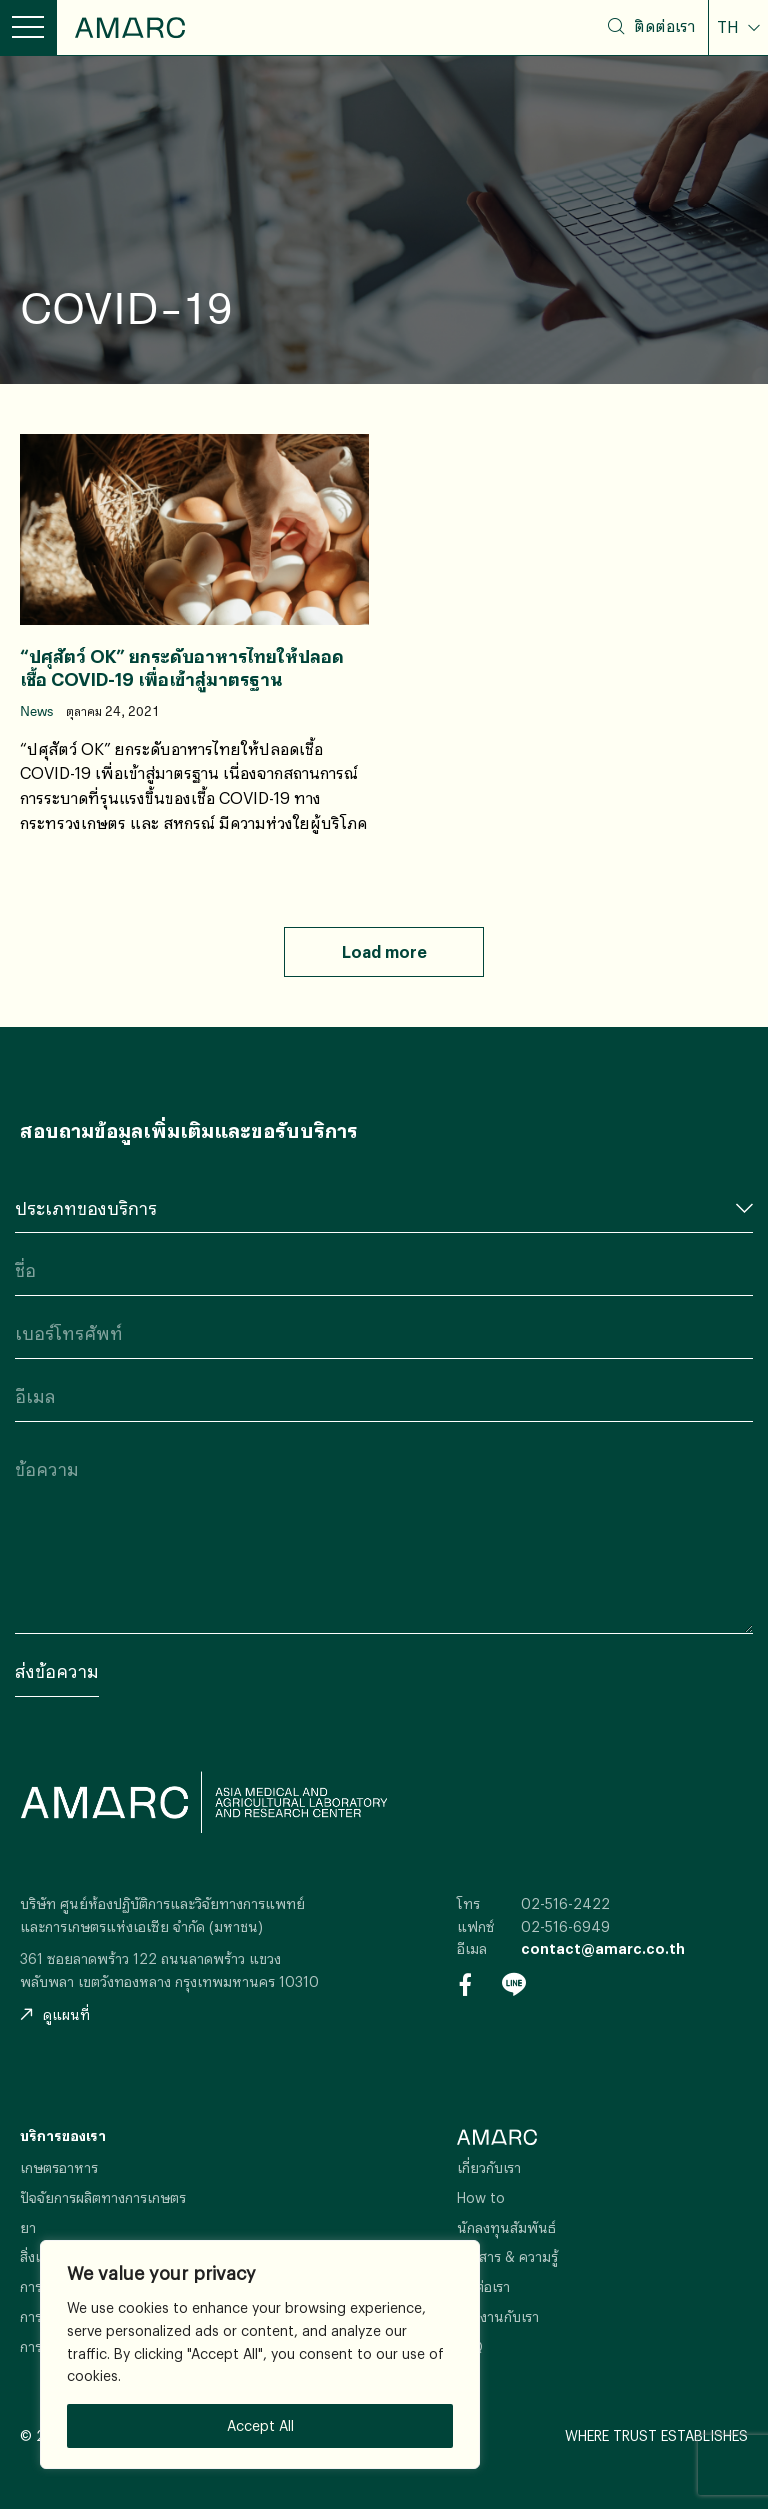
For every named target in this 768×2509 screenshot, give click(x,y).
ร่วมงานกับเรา (498, 2316)
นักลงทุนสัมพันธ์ (506, 2227)
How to (481, 2197)
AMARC (130, 27)
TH (730, 27)
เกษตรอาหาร (59, 2167)
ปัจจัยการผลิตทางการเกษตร (103, 2197)
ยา (28, 2227)
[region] (260, 2354)
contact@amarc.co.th (603, 1948)
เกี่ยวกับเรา (489, 2167)
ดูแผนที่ (55, 2014)
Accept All (260, 2425)
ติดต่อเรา (664, 26)
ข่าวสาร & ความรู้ (507, 2256)
